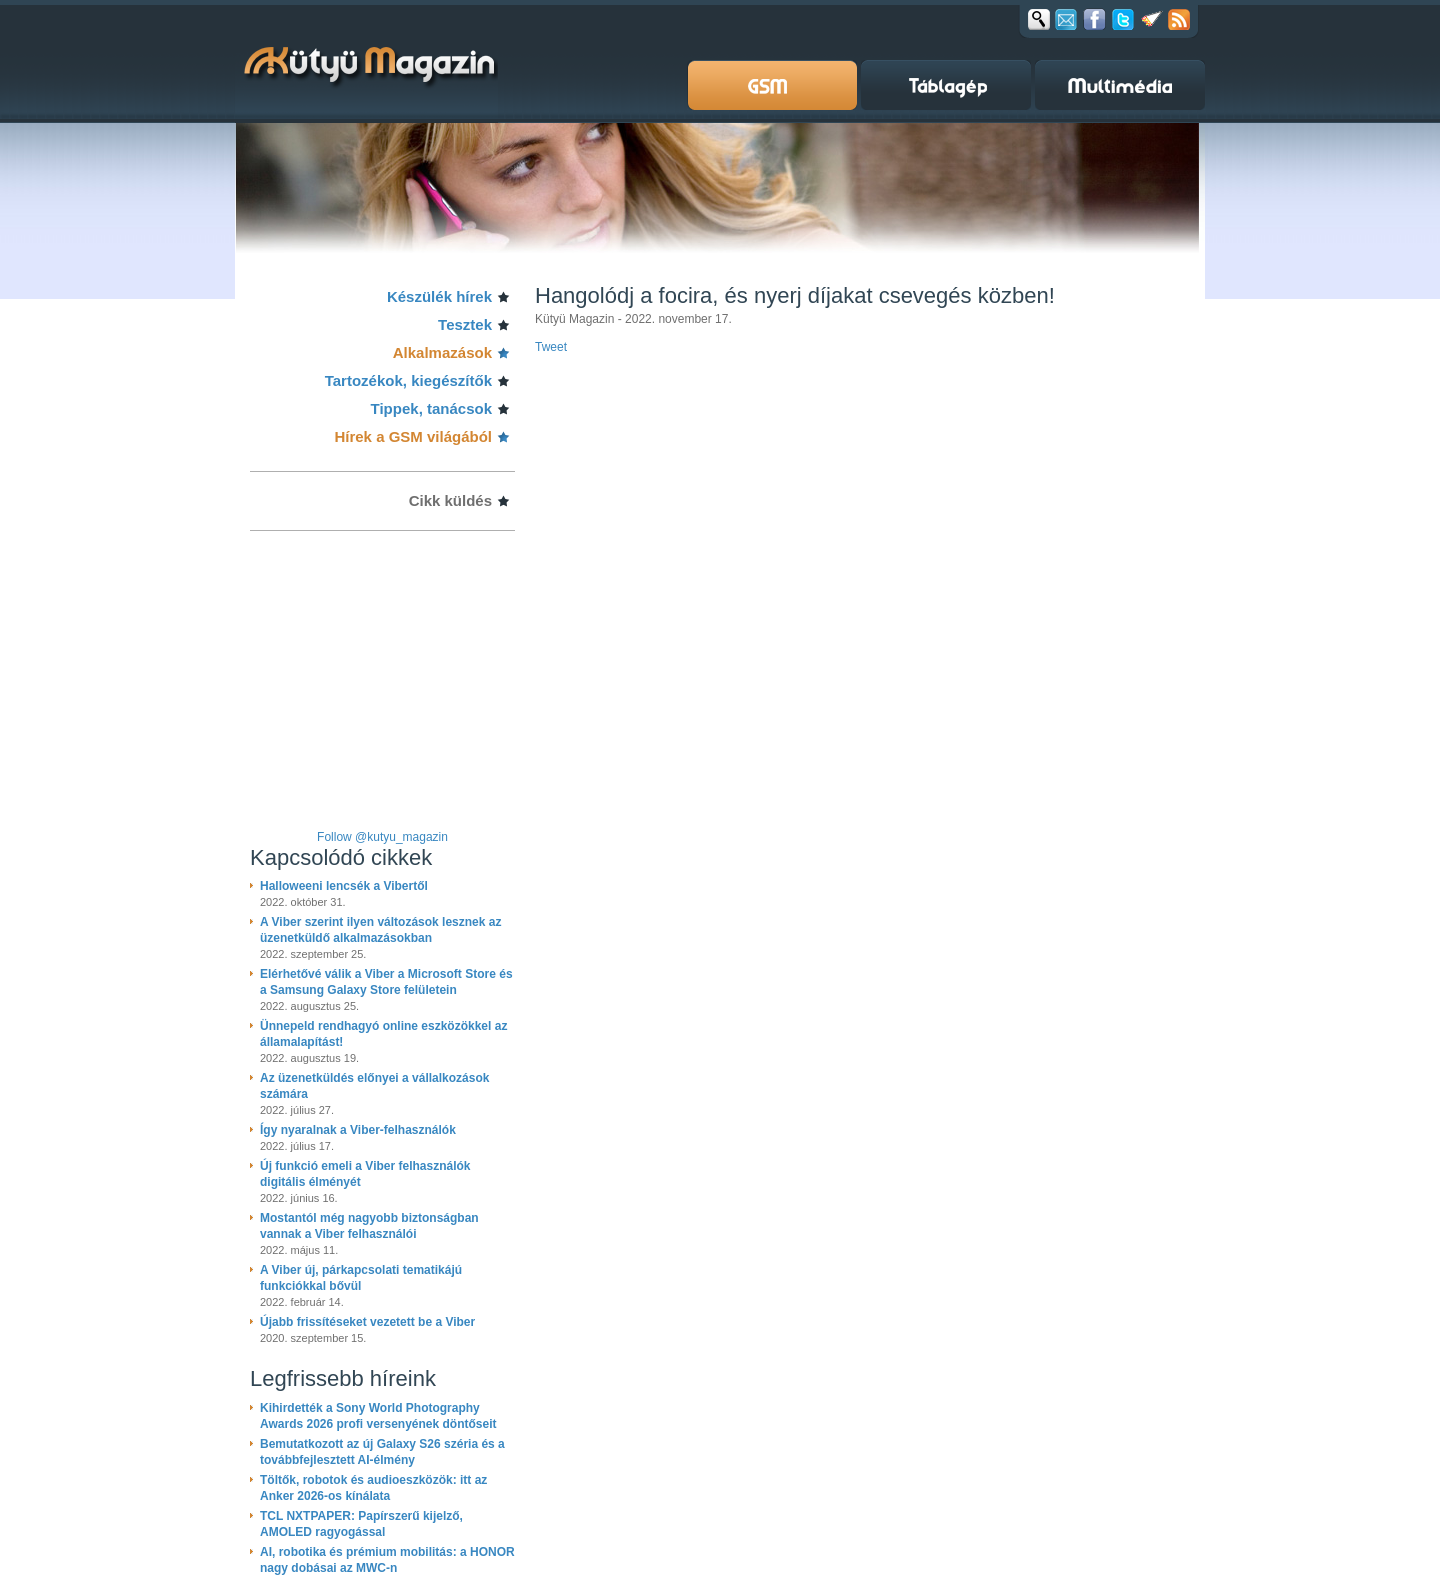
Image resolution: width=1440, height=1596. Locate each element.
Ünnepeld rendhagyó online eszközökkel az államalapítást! (383, 1034)
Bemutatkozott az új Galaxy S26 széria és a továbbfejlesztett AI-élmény (382, 1452)
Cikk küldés (450, 500)
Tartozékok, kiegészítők (408, 380)
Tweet (551, 347)
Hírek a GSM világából (413, 436)
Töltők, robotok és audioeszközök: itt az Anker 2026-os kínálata (373, 1488)
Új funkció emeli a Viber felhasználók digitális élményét (365, 1174)
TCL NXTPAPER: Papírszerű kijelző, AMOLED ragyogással (361, 1524)
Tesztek (465, 324)
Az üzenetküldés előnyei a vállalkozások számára (374, 1086)
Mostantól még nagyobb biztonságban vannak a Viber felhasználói (369, 1226)
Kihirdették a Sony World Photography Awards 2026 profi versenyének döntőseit (378, 1416)
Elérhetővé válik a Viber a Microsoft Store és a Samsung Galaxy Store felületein (386, 982)
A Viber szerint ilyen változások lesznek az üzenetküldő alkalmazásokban (380, 930)
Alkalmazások (442, 352)
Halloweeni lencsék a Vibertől (344, 886)
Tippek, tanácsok (431, 408)
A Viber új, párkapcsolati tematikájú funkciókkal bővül (361, 1278)
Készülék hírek (439, 296)
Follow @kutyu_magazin (382, 837)
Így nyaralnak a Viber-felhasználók (358, 1130)
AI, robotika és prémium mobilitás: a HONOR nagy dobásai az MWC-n (387, 1560)
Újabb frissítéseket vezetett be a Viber (367, 1322)
